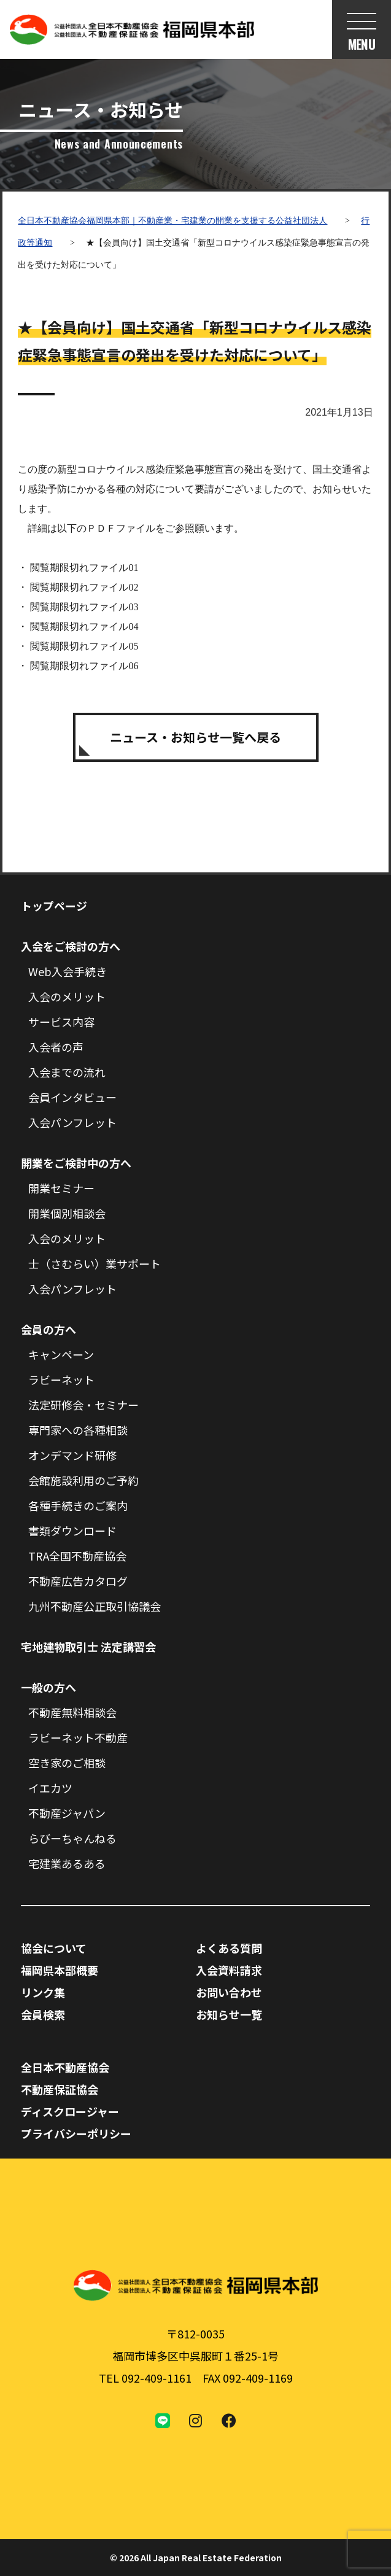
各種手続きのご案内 (78, 1505)
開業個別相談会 (67, 1213)
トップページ (54, 906)
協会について (54, 1948)
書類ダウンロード (72, 1530)
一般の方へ (48, 1687)
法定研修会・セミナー (83, 1405)
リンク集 (43, 1992)
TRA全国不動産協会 (77, 1556)
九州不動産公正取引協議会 (94, 1606)
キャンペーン (61, 1354)
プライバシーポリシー (76, 2133)
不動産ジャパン (67, 1813)
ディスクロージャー (70, 2111)
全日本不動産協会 (65, 2067)
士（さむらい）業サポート (94, 1263)
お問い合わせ (229, 1992)
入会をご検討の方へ (70, 946)
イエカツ (50, 1788)
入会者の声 (55, 1047)
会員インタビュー (72, 1097)
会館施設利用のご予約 (83, 1480)
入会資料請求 (229, 1970)
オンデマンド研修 (72, 1455)
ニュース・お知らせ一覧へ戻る (195, 737)
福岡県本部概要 (59, 1970)
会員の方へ (48, 1329)
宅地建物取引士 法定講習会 (88, 1647)
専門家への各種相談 (78, 1430)
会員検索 (43, 2014)
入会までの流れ (67, 1072)
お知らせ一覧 (229, 2014)
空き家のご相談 (67, 1763)
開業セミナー (61, 1188)
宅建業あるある (67, 1863)
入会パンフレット (72, 1122)
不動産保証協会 (59, 2089)
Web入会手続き (67, 971)
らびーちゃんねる (72, 1838)
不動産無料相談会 (72, 1712)
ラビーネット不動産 (78, 1737)
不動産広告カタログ (78, 1581)
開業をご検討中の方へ (76, 1163)
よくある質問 (229, 1948)
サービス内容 (61, 1022)
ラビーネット (61, 1379)
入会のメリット (67, 996)
